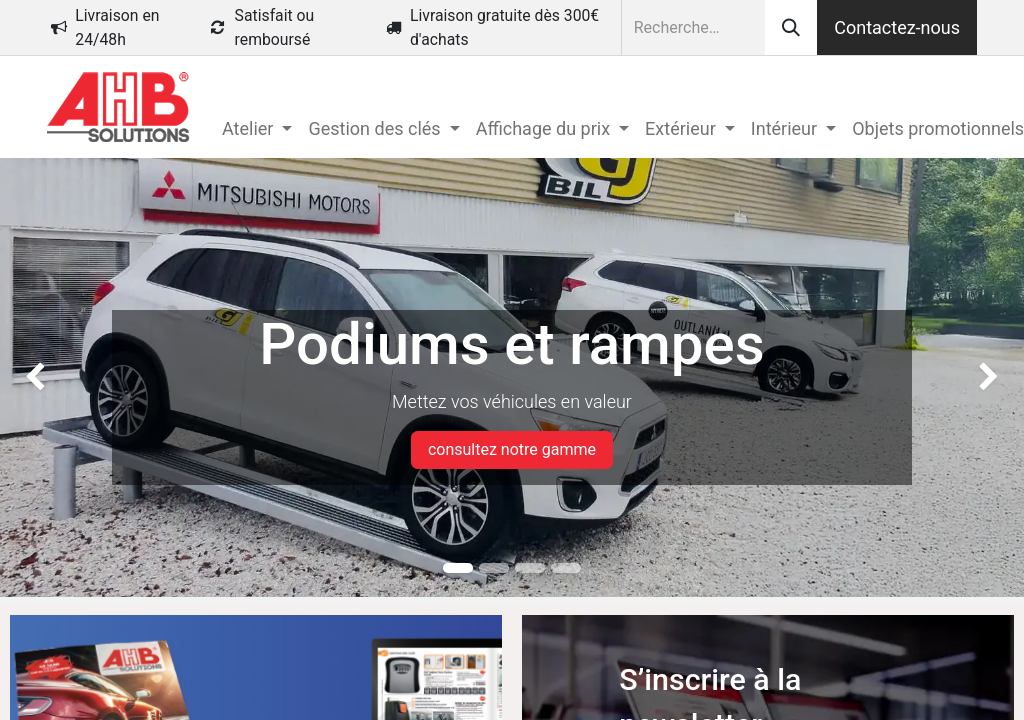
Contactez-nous (897, 27)
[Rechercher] (791, 27)
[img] (41, 377)
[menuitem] (257, 128)
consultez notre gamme (512, 449)
